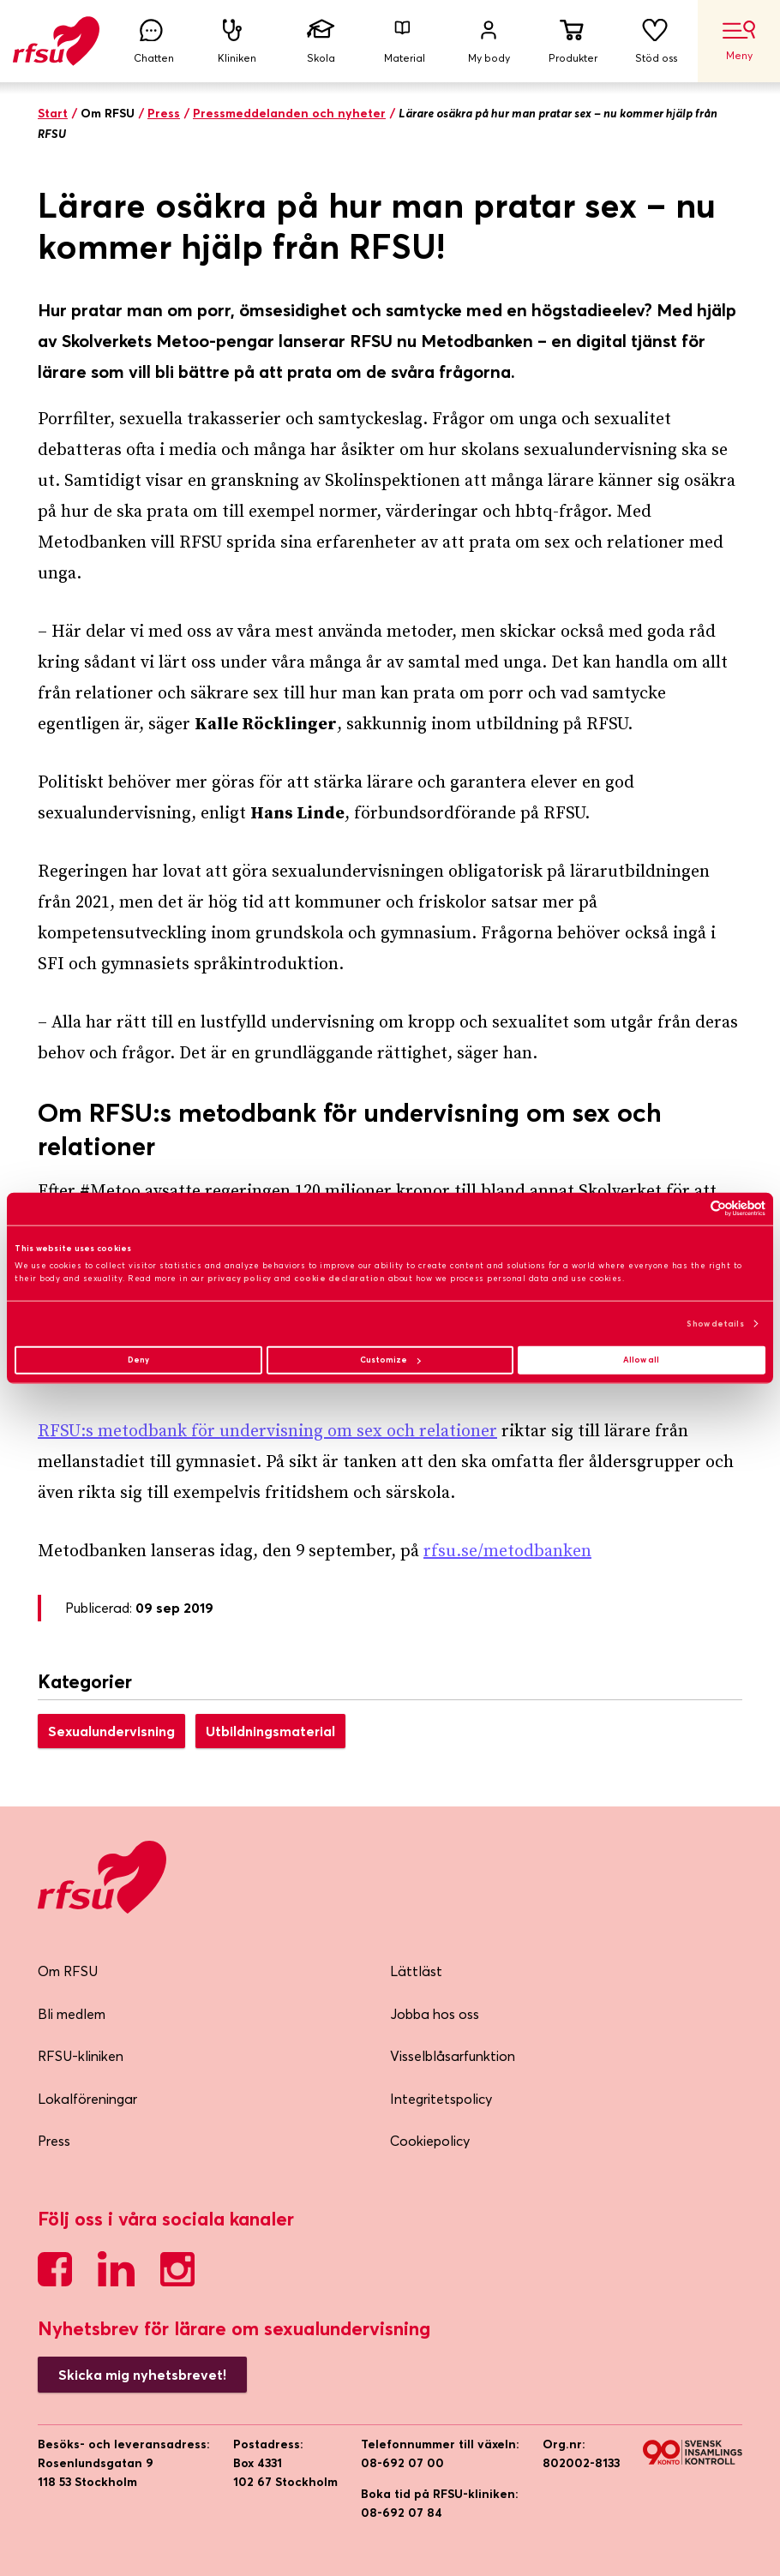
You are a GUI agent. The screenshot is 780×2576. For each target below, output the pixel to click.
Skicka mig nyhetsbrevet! (142, 2374)
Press (163, 113)
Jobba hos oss (434, 2013)
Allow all (641, 1359)
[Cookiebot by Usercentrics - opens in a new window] (690, 1209)
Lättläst (416, 1971)
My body (488, 41)
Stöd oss (656, 41)
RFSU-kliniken (80, 2055)
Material (404, 41)
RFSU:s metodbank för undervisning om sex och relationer (267, 1431)
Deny (138, 1359)
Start (53, 113)
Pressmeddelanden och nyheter (289, 113)
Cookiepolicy (430, 2140)
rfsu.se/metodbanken (507, 1551)
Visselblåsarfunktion (452, 2055)
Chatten (153, 41)
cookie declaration (339, 1278)
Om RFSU (68, 1971)
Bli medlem (71, 2013)
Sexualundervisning (111, 1731)
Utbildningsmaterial (270, 1731)
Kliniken (237, 41)
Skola (321, 41)
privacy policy (239, 1278)
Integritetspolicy (441, 2098)
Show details (715, 1322)
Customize (390, 1359)
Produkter (572, 41)
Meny (739, 41)
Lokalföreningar (87, 2098)
